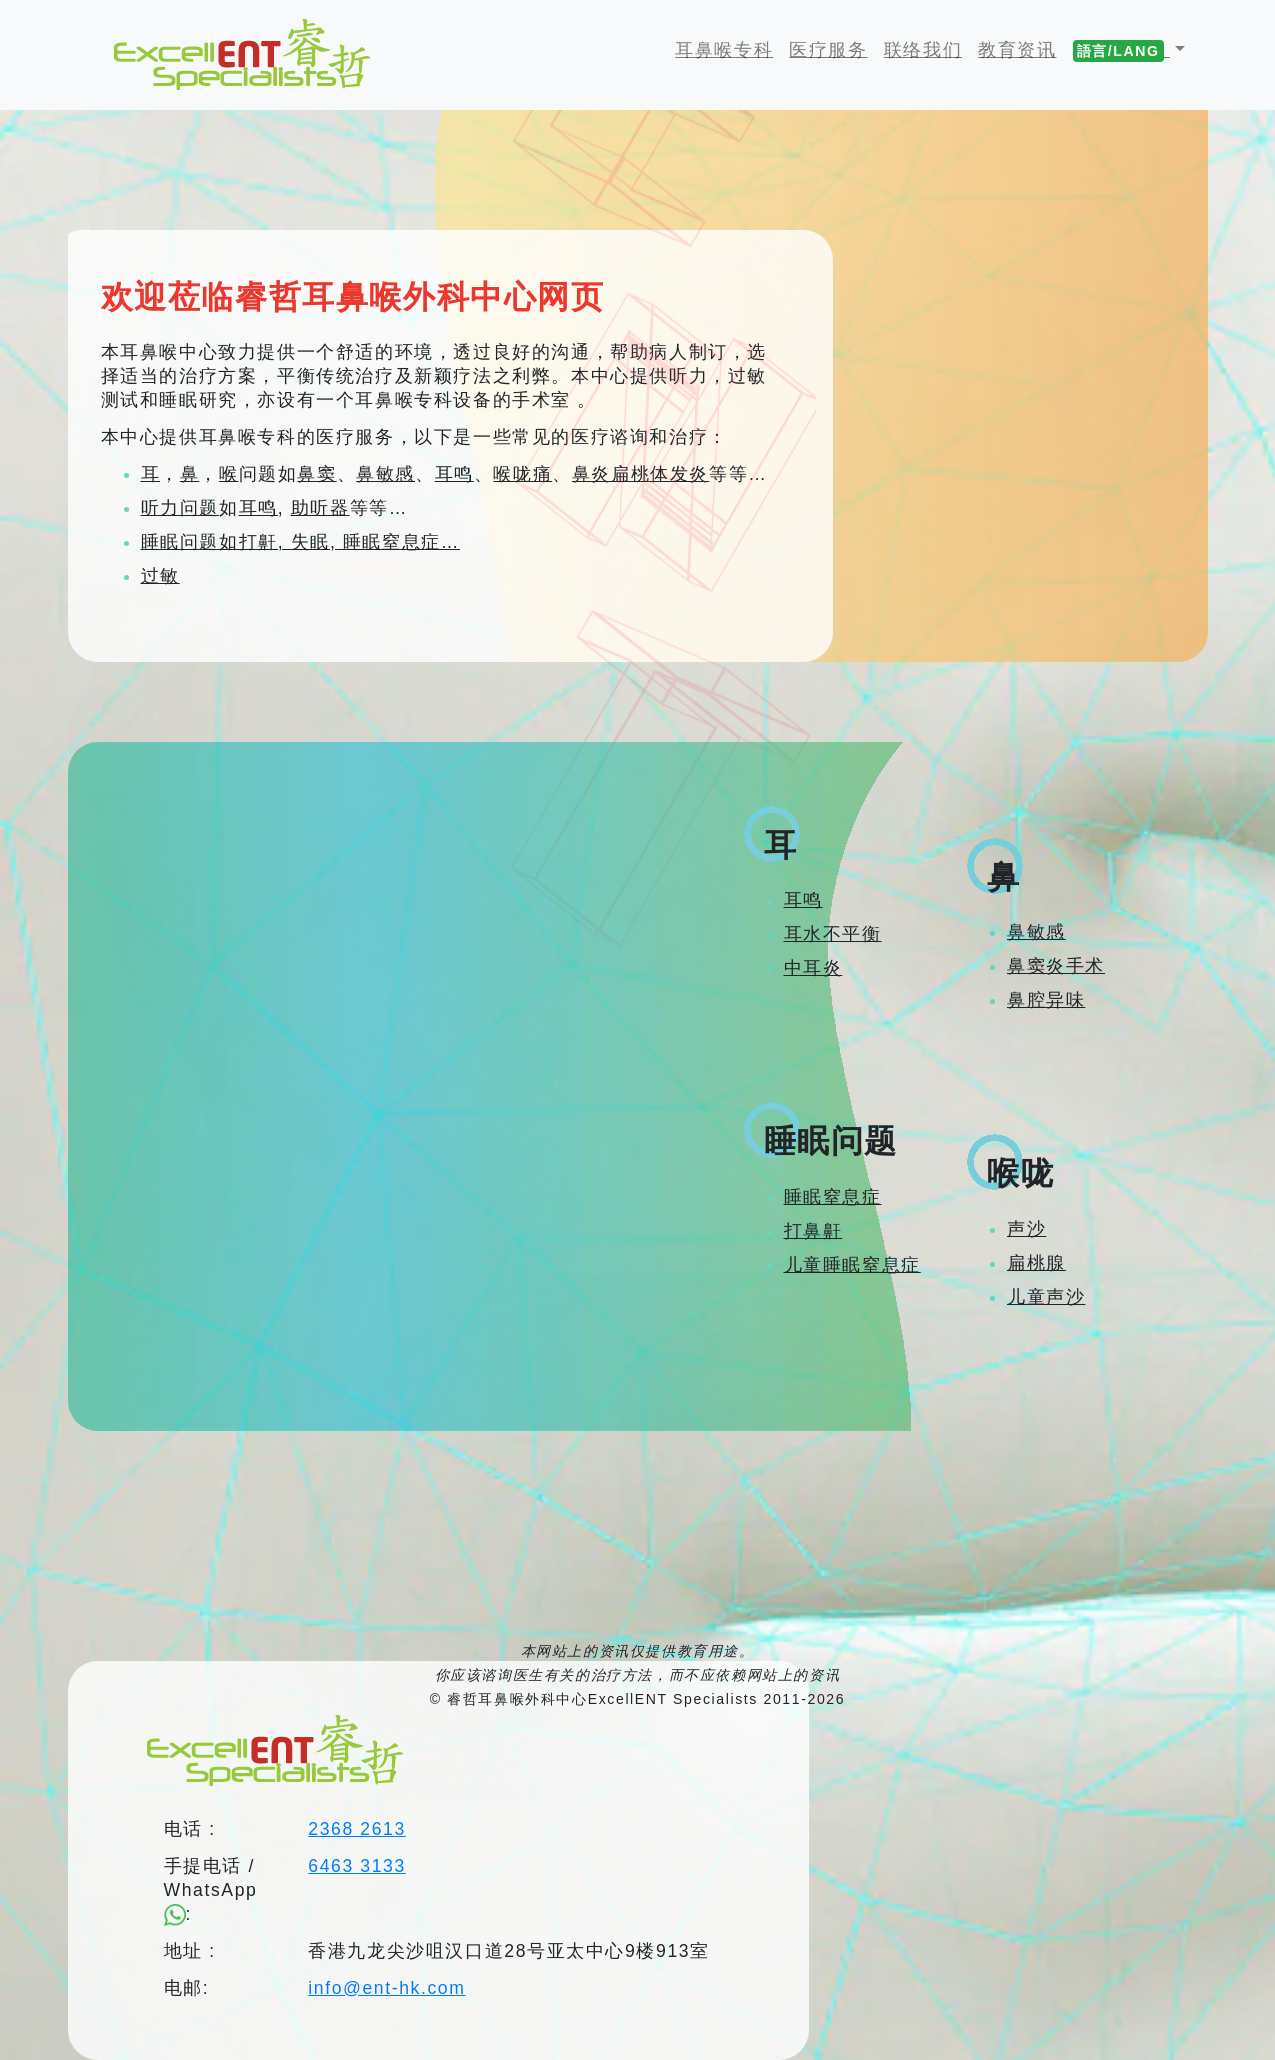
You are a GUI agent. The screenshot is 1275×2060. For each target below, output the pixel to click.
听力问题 (180, 508)
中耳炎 (813, 968)
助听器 (320, 508)
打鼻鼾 (813, 1231)
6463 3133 (357, 1866)
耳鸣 (454, 474)
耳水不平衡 (833, 934)
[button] (1129, 50)
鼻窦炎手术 (1056, 966)
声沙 (1026, 1229)
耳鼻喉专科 (728, 49)
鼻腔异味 (1046, 1000)
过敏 (160, 576)
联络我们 (923, 50)
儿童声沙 (1046, 1297)
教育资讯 (1017, 50)
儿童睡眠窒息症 (852, 1265)
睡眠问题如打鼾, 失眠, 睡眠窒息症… (301, 542)
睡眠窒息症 (833, 1197)
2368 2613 (357, 1829)
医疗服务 (828, 50)
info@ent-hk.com (386, 1988)
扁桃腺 (1036, 1263)
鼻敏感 (385, 474)
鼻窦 (316, 474)
